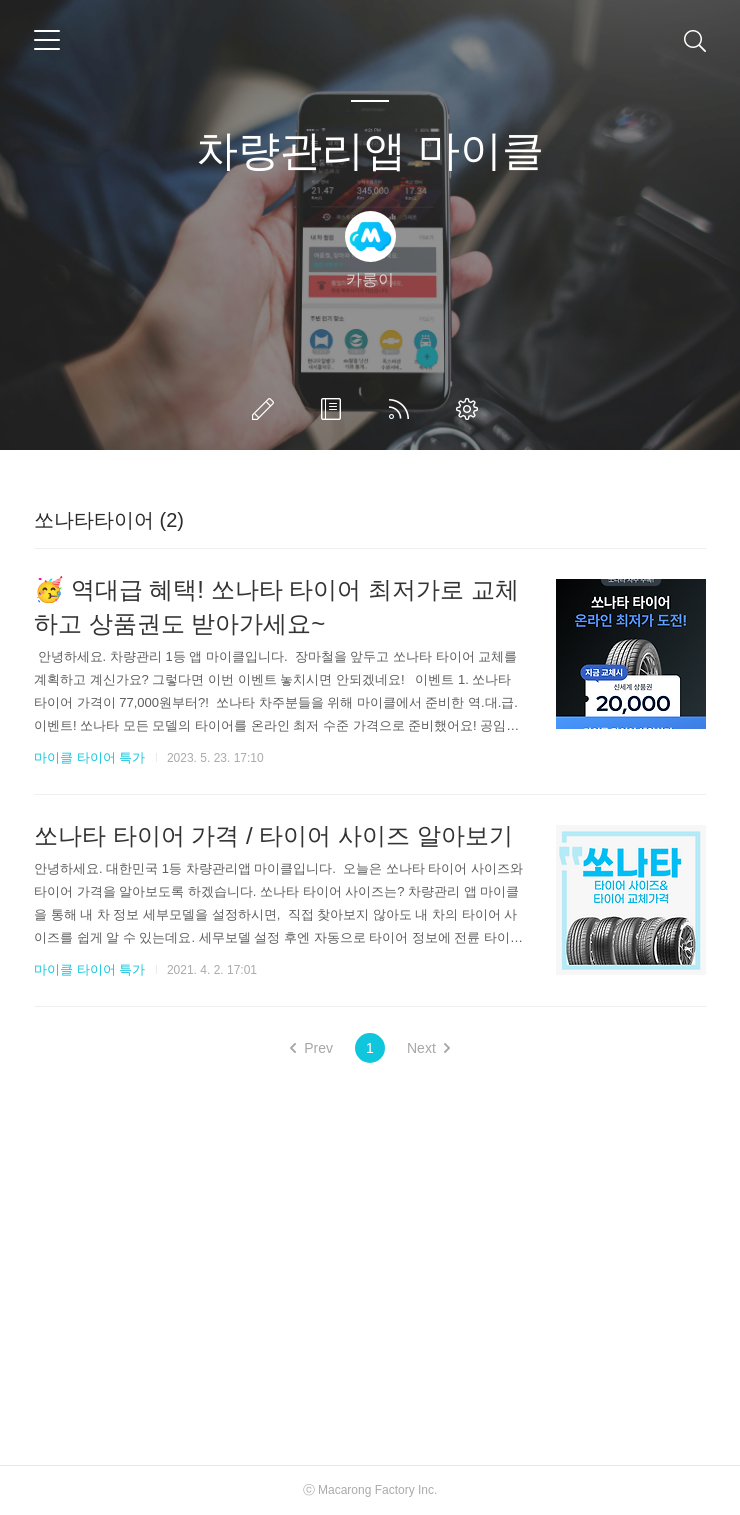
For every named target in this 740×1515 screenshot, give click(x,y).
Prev (311, 1048)
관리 (471, 409)
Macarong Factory (366, 1490)
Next (428, 1048)
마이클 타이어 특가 (89, 757)
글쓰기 (267, 409)
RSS (403, 409)
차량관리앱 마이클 (370, 150)
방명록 (335, 409)
